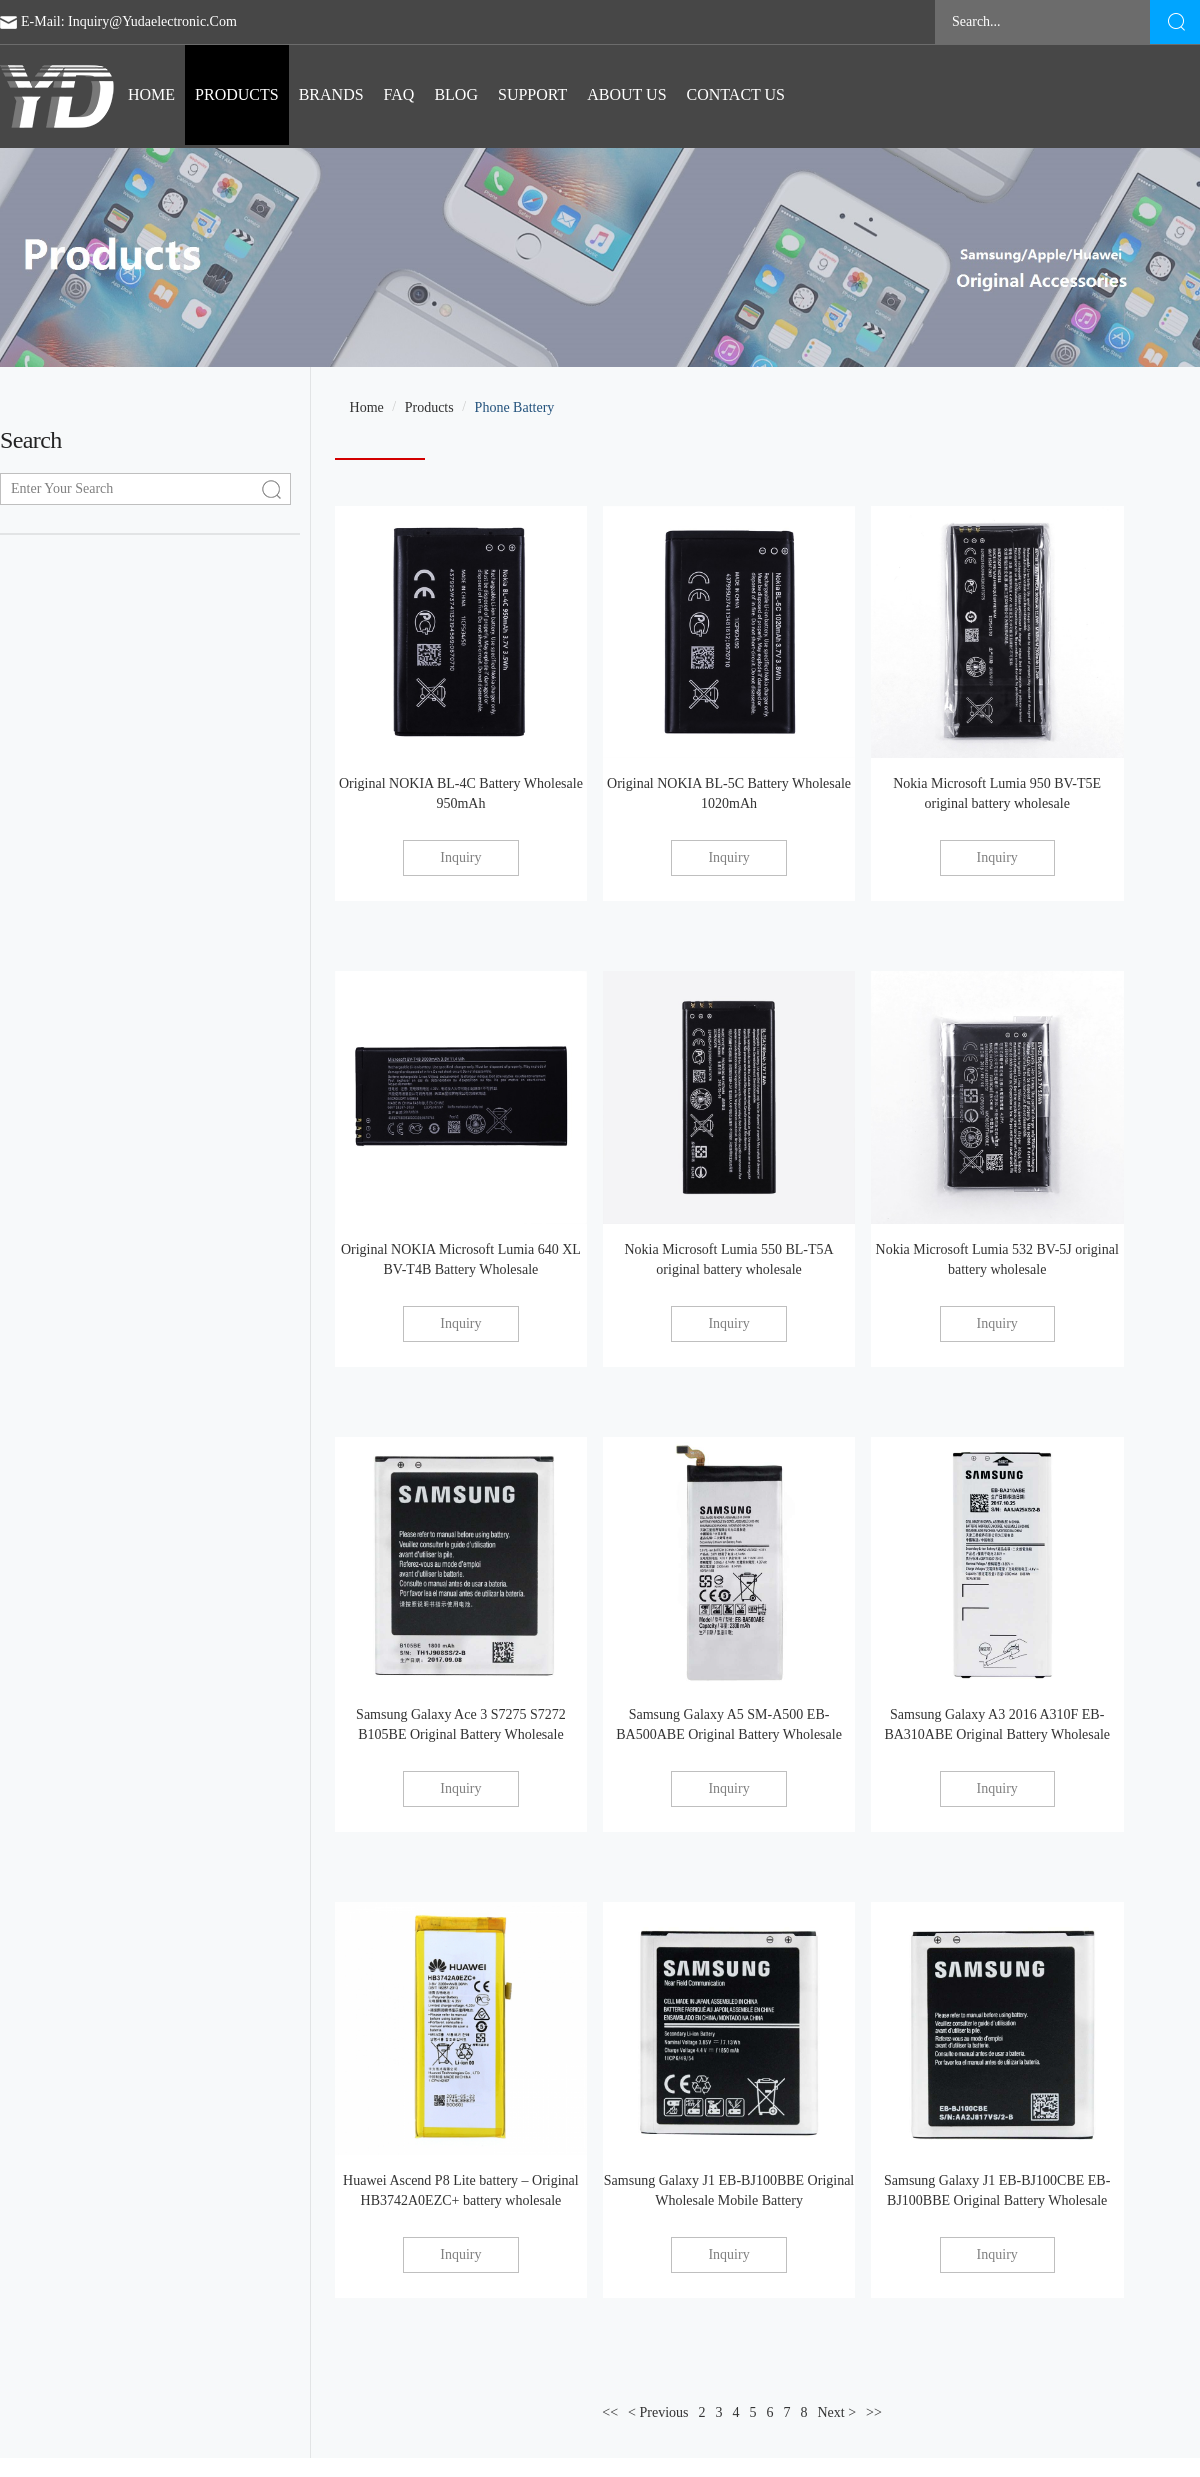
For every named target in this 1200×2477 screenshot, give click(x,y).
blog (456, 94)
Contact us (736, 94)
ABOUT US (626, 94)
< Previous (658, 2412)
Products (237, 94)
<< (610, 2412)
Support (532, 94)
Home (151, 94)
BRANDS (331, 94)
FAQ (399, 94)
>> (874, 2412)
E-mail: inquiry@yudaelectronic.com (129, 21)
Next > (836, 2412)
